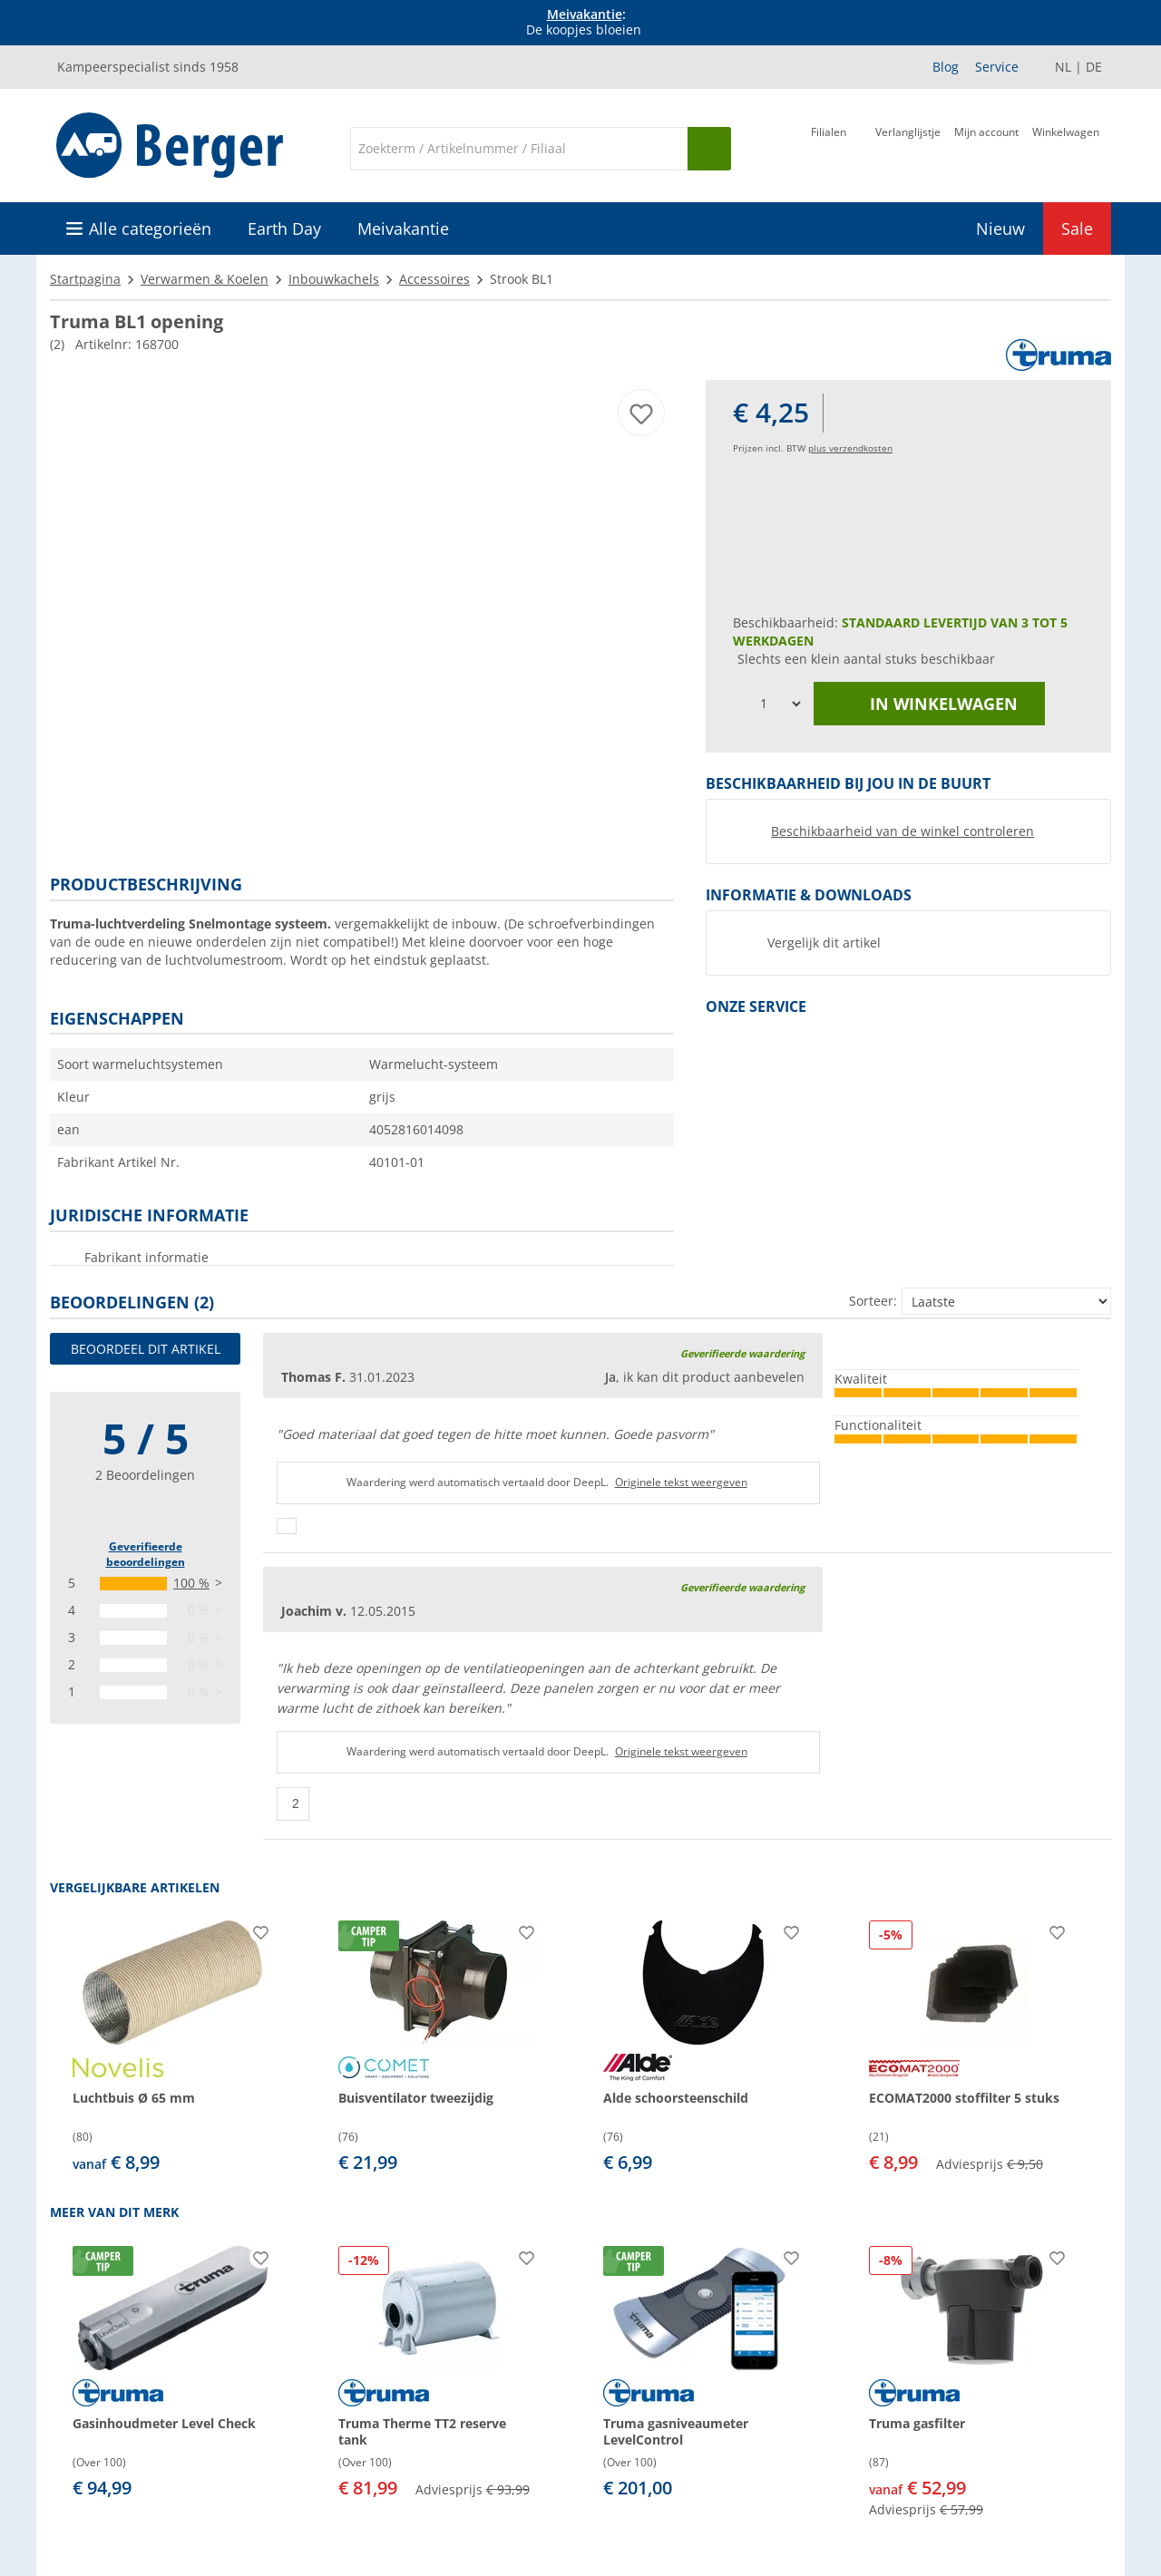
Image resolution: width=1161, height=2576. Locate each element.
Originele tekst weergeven (681, 1482)
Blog (945, 66)
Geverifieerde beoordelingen (145, 1554)
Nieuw (1000, 228)
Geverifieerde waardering (742, 1353)
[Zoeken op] (709, 148)
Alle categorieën (150, 228)
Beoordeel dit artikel (145, 1348)
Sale (1077, 228)
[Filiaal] (828, 147)
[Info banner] (584, 22)
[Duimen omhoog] (287, 1526)
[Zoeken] (519, 148)
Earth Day (284, 228)
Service (997, 66)
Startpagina (85, 278)
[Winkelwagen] (1065, 147)
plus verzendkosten (850, 448)
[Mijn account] (986, 147)
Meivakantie (584, 14)
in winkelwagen (930, 703)
